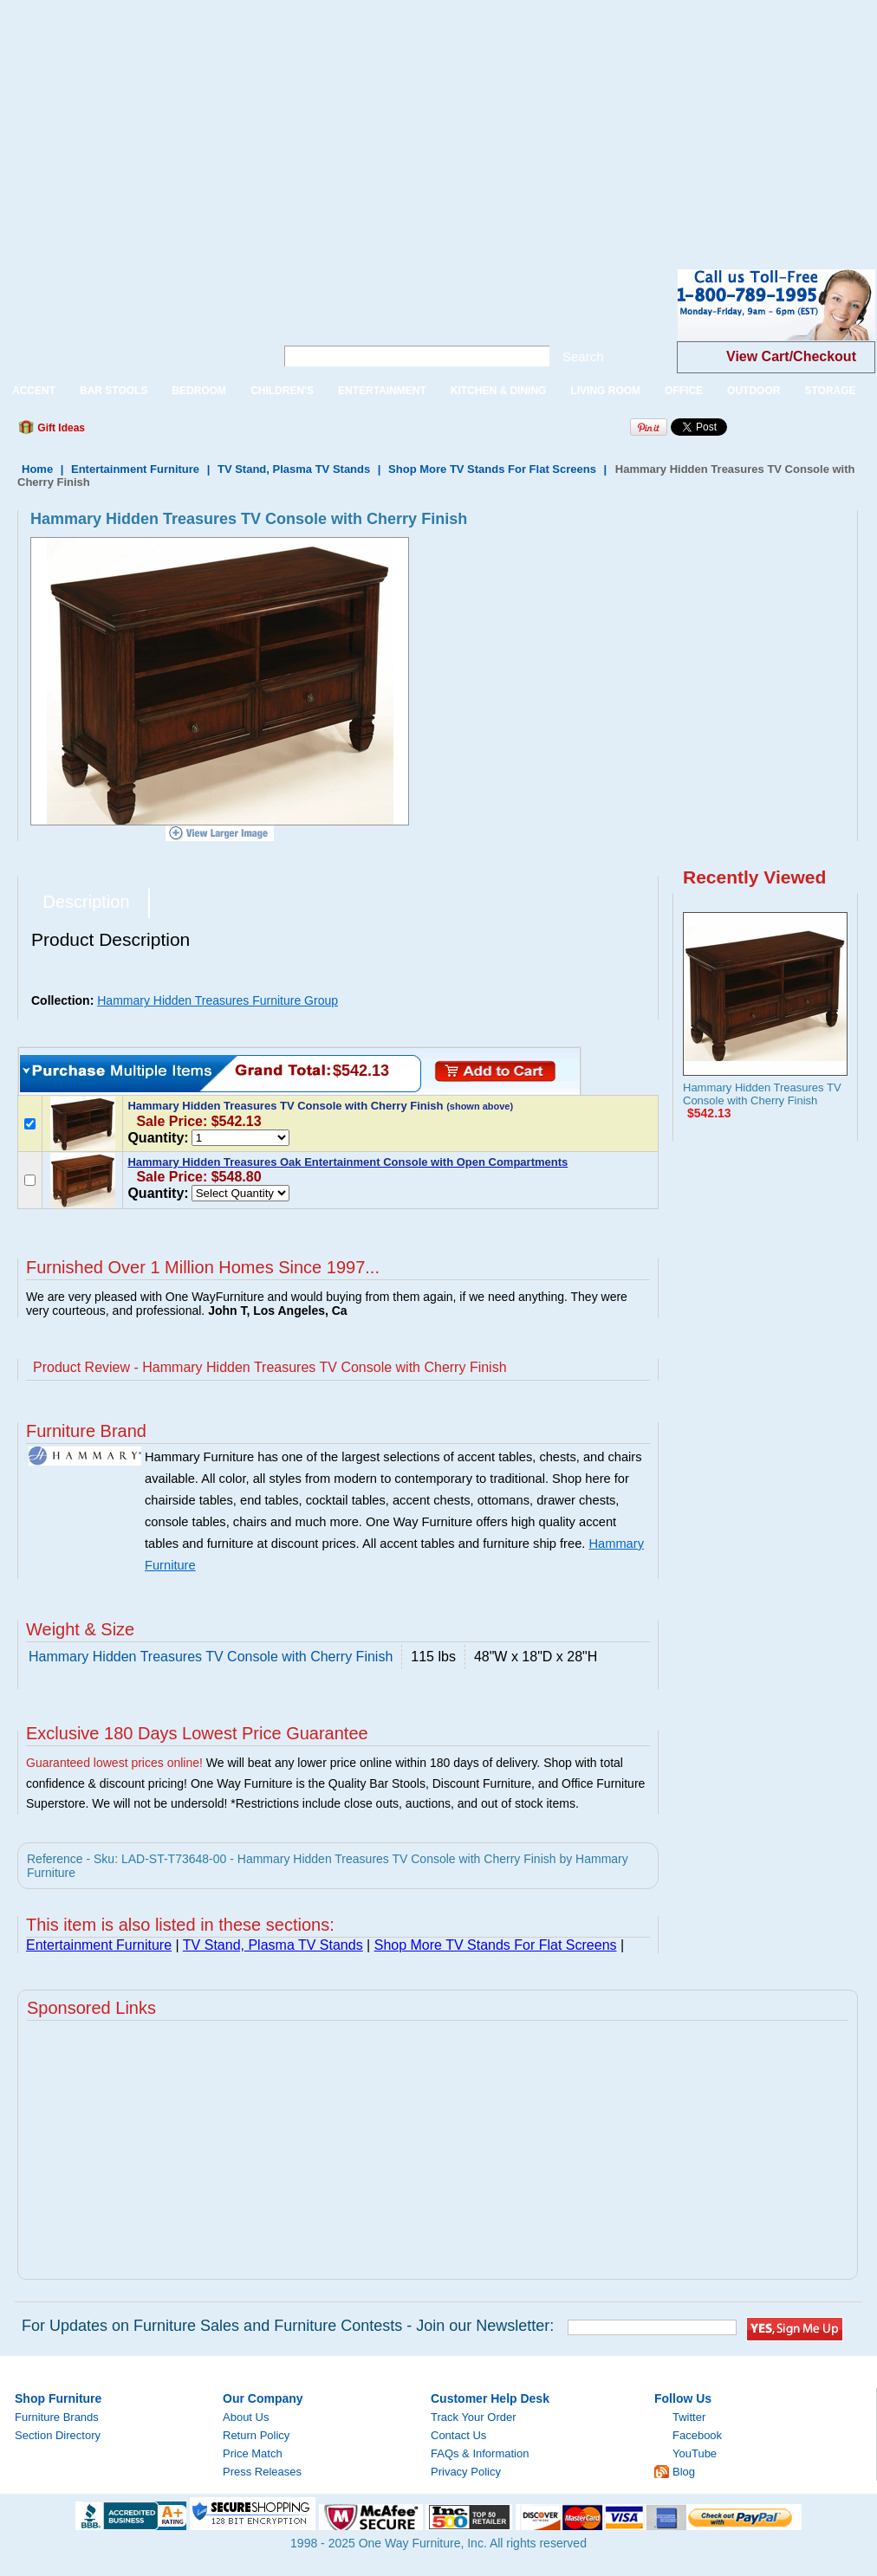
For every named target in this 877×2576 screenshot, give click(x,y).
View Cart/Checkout (791, 356)
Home (37, 469)
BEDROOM (199, 391)
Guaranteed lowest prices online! (114, 1763)
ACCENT (33, 391)
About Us (246, 2417)
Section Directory (58, 2435)
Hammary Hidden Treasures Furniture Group (217, 1000)
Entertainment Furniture (135, 469)
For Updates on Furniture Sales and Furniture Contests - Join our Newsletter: (288, 2325)
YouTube (694, 2453)
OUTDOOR (753, 391)
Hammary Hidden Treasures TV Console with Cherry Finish (762, 1094)
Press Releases (262, 2471)
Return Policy (256, 2435)
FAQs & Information (480, 2453)
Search (583, 356)
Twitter (688, 2417)
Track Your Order (473, 2417)
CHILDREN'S (282, 391)
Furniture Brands (57, 2417)
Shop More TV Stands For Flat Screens (492, 469)
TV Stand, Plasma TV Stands (294, 469)
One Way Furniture (128, 319)
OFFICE (684, 391)
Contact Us (458, 2435)
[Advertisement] (300, 121)
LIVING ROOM (605, 391)
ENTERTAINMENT (382, 391)
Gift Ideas (60, 428)
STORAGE (829, 391)
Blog (683, 2471)
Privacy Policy (466, 2471)
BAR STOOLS (113, 391)
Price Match (253, 2453)
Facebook (697, 2435)
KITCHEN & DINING (499, 391)
